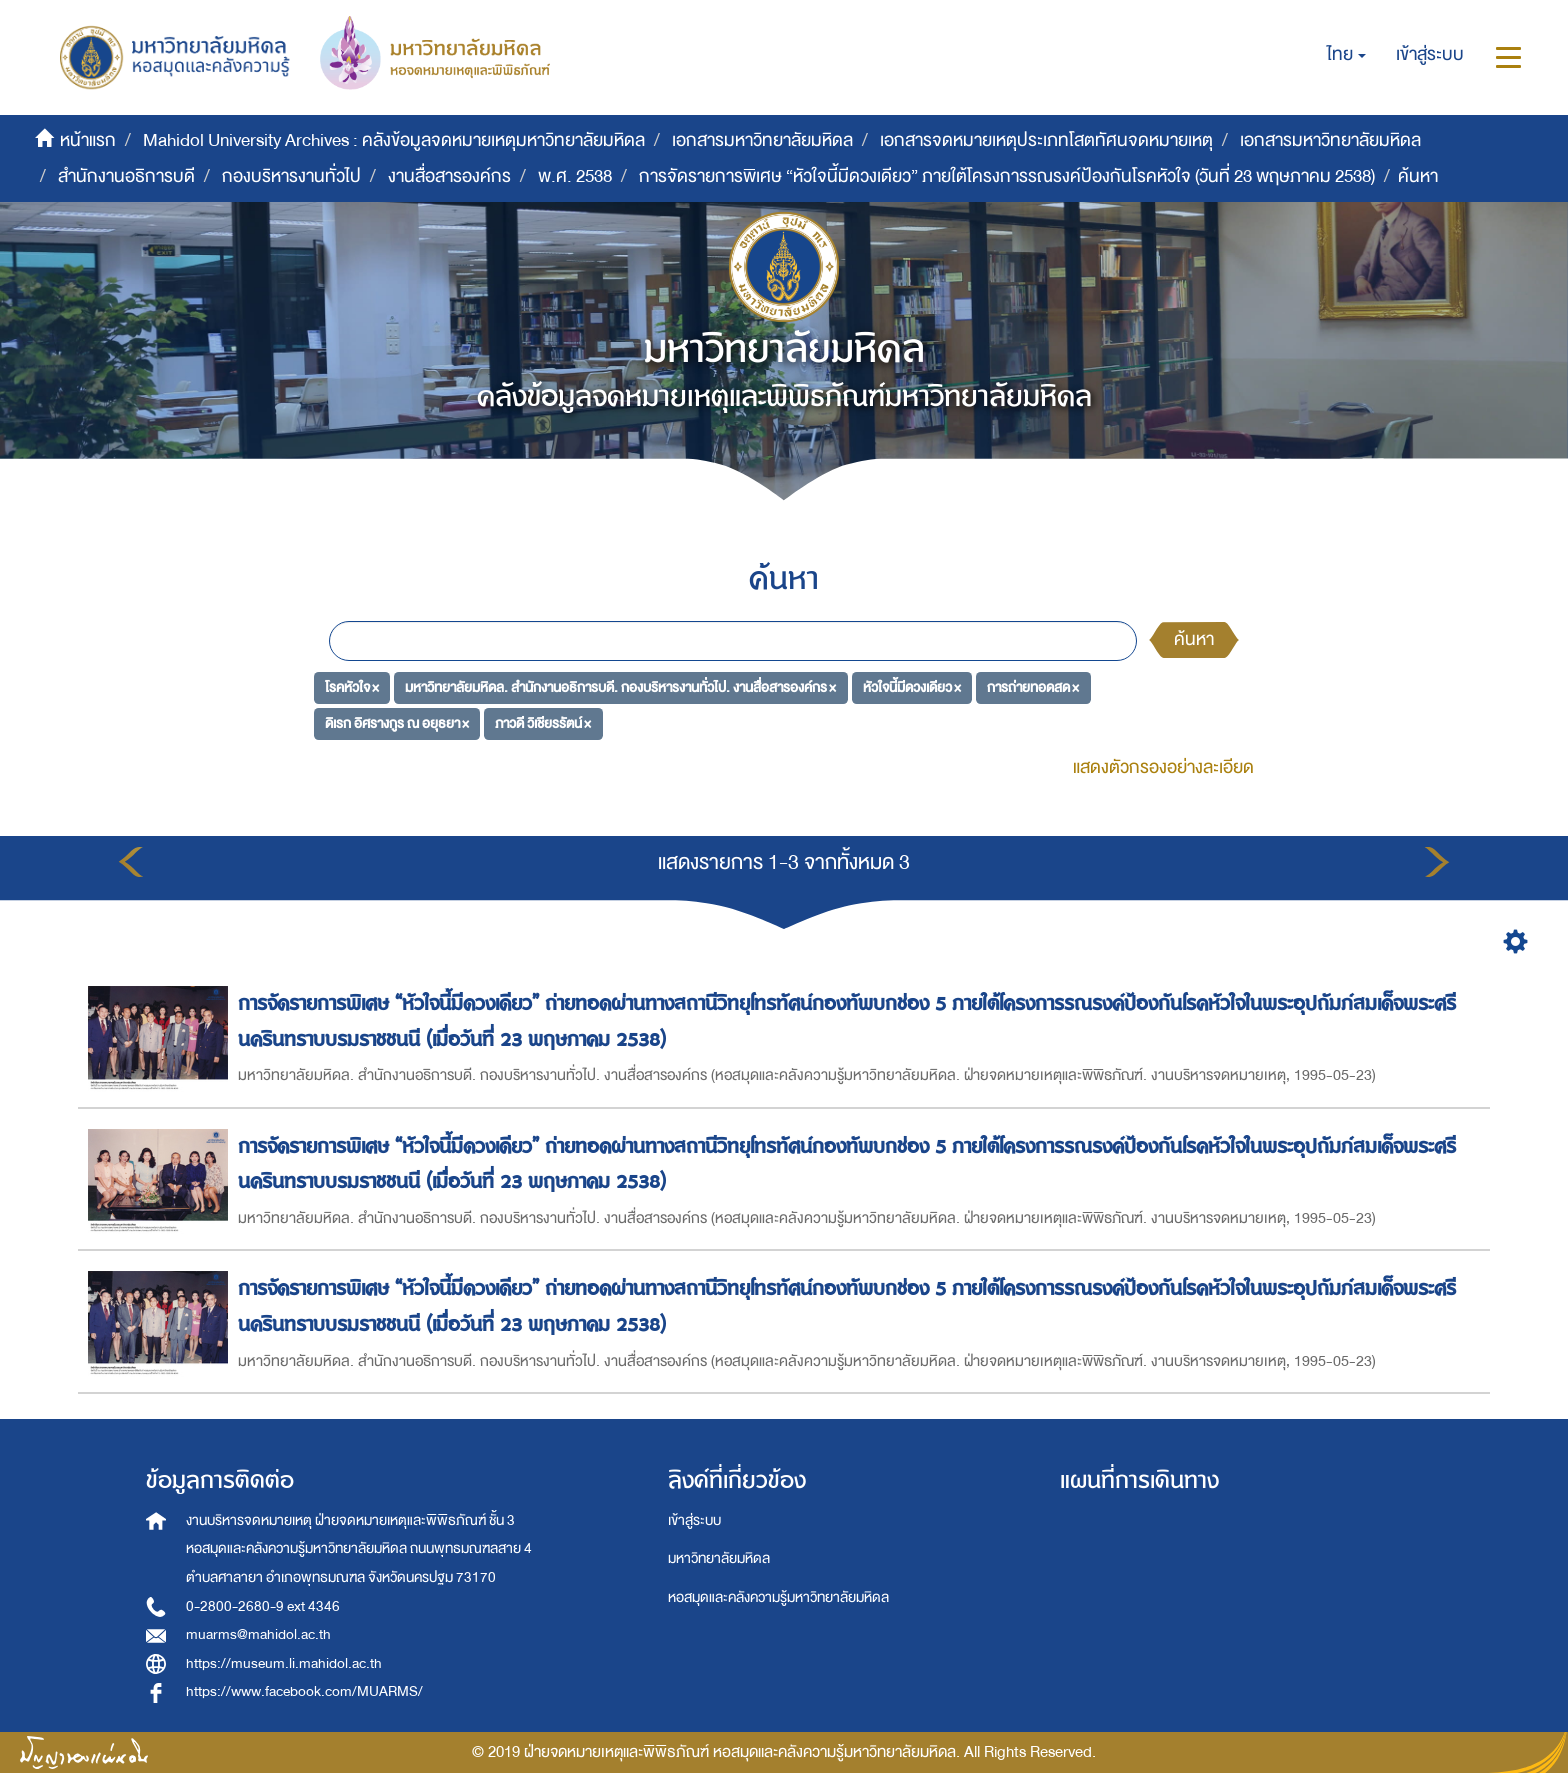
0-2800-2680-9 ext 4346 (263, 1606)
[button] (1346, 55)
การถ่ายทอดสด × (1033, 687)
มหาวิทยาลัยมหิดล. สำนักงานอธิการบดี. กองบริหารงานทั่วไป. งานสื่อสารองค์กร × (620, 687)
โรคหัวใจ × (352, 687)
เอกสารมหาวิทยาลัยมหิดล (762, 140)
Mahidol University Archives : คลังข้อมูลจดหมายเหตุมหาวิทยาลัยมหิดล (394, 140)
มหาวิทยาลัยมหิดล (719, 1558)
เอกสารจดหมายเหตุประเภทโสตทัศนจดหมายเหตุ (1046, 140)
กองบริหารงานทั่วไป (291, 176)
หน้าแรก (88, 140)
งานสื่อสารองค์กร (449, 176)
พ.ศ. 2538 (575, 176)
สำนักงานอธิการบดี (126, 176)
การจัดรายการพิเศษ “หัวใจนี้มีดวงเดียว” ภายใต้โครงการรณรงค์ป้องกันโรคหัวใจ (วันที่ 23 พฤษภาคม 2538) (1007, 176)
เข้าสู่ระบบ (694, 1520)
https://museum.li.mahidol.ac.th (284, 1663)
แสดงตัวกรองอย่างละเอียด (1163, 767)
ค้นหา (1194, 639)
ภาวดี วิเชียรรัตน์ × (543, 722)
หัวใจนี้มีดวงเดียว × (912, 687)
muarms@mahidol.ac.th (258, 1634)
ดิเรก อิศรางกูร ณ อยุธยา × (397, 722)
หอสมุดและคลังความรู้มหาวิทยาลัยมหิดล (778, 1597)
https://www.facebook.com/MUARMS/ (304, 1691)
